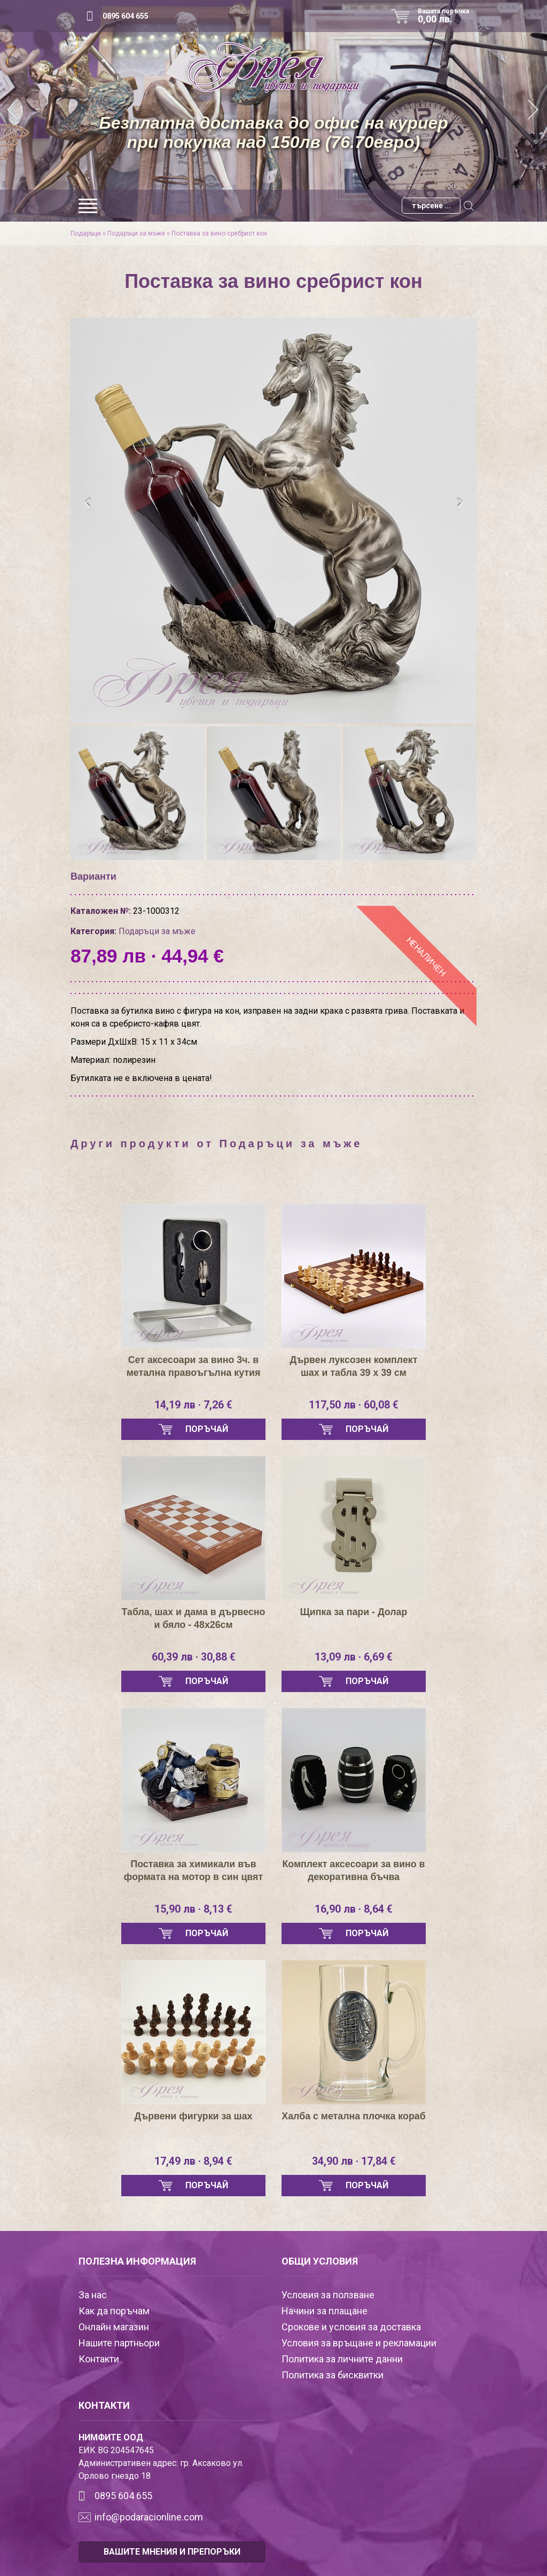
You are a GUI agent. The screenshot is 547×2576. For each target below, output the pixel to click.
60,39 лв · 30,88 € (193, 1657)
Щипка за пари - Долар (354, 1612)
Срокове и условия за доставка (351, 2326)
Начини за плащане (325, 2310)
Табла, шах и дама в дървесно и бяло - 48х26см (193, 1618)
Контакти (99, 2358)
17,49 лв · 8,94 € (193, 2161)
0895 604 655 (126, 16)
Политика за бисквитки (333, 2375)
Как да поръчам (114, 2310)
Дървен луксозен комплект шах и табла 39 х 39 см (353, 1366)
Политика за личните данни (342, 2358)
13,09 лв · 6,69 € (354, 1657)
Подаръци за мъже (136, 233)
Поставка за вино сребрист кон (219, 233)
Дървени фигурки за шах (193, 2116)
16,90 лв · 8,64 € (354, 1909)
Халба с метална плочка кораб (353, 2122)
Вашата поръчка (447, 16)
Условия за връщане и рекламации (359, 2342)
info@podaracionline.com (149, 2517)
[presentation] (88, 503)
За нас (93, 2294)
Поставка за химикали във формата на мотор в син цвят (193, 1870)
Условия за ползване (328, 2294)
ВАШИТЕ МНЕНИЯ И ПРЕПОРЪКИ (172, 2552)
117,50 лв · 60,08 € (354, 1405)
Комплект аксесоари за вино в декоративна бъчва (353, 1870)
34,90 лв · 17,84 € (353, 2161)
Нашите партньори (119, 2342)
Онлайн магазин (114, 2326)
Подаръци (86, 233)
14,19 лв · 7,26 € (193, 1405)
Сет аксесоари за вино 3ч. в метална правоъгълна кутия (193, 1366)
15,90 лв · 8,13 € (193, 1909)
